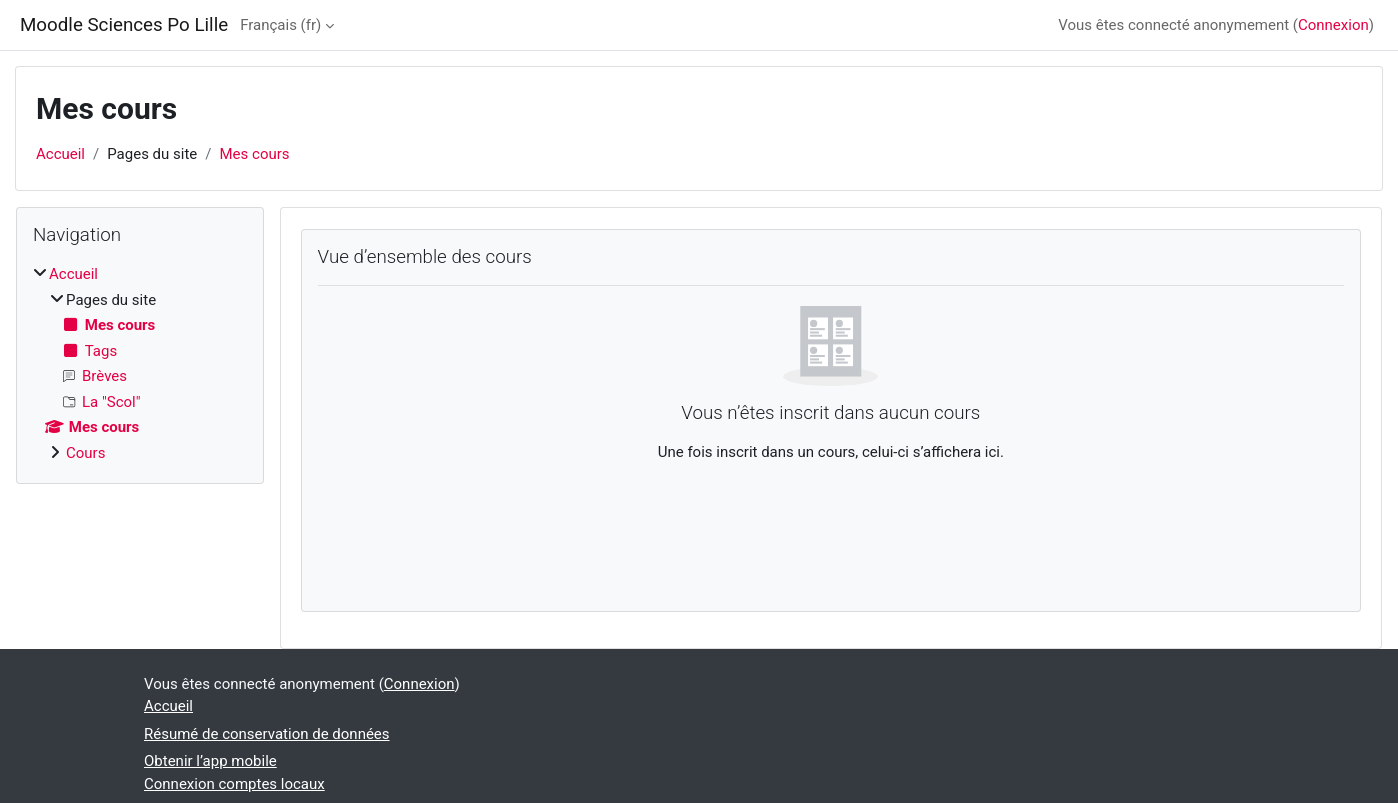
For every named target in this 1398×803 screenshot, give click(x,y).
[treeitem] (140, 363)
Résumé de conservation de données (267, 734)
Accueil (60, 154)
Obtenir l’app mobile (210, 761)
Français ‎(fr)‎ (280, 25)
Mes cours (255, 154)
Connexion (1333, 25)
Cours (85, 453)
